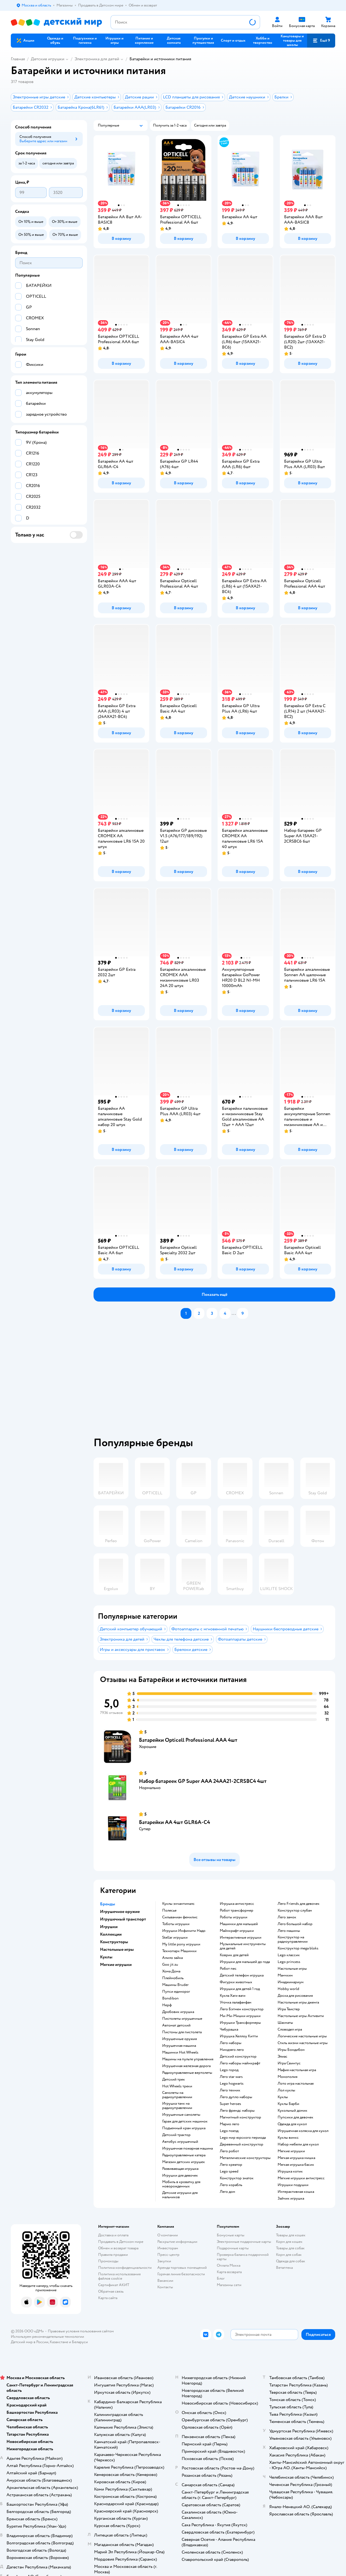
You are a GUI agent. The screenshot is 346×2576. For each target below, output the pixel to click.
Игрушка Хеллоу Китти (239, 2036)
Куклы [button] (106, 1957)
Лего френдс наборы (237, 2110)
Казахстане (59, 2342)
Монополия (287, 2077)
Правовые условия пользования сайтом (81, 2331)
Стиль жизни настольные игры (303, 2043)
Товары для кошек (290, 2235)
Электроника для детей (97, 59)
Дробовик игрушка (178, 2012)
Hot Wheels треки (177, 2086)
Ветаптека (284, 2267)
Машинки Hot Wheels (180, 2052)
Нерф (167, 2005)
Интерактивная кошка (296, 2192)
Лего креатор (231, 2165)
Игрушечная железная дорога (186, 2066)
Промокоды (108, 2261)
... (234, 1313)
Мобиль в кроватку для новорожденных (181, 2184)
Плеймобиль (173, 1978)
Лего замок (287, 1917)
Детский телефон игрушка (242, 1975)
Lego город (229, 2070)
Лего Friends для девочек (299, 1904)
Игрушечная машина (179, 2046)
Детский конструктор (238, 2056)
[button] (321, 41)
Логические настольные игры (302, 2036)
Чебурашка (229, 2029)
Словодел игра (290, 2029)
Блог (221, 2278)
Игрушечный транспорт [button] (123, 1919)
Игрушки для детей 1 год (240, 1989)
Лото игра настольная (296, 2083)
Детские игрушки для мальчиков (180, 2195)
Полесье (169, 1910)
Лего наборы (230, 2043)
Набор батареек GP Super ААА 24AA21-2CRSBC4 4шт (203, 1781)
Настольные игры (292, 1968)
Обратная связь (111, 2291)
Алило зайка (172, 1958)
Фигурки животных (236, 1982)
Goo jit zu (170, 1964)
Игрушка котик (290, 2171)
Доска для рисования (295, 1996)
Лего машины (289, 1931)
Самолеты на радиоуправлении (177, 2095)
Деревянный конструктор (241, 2144)
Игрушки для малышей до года (245, 1962)
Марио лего (229, 2124)
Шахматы (285, 2023)
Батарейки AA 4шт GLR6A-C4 (174, 1822)
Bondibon (170, 1998)
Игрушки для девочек (180, 2175)
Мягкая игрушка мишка (296, 2158)
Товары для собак (290, 2248)
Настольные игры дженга (298, 2002)
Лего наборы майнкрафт (240, 2063)
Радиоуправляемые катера (183, 2155)
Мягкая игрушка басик (296, 2165)
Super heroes (230, 2104)
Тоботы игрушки (175, 1924)
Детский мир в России (29, 2342)
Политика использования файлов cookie (119, 2276)
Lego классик (289, 1955)
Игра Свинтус (289, 2063)
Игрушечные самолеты (181, 2115)
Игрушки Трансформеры (240, 2023)
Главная (18, 59)
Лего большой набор (295, 1924)
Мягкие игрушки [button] (116, 1964)
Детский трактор (176, 2135)
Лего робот (229, 2151)
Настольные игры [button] (117, 1949)
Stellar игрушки (175, 1937)
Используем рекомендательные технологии (47, 2336)
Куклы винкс (288, 2137)
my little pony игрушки (181, 1944)
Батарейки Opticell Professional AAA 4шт (188, 1740)
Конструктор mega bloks (298, 1948)
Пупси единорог (176, 1991)
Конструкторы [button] (114, 1942)
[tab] (217, 1380)
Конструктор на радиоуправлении (293, 1939)
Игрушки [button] (109, 1926)
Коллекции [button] (111, 1934)
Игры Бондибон (291, 2050)
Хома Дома (171, 1971)
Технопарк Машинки (179, 1951)
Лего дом (227, 2192)
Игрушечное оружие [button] (120, 1911)
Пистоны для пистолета (182, 2032)
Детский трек (173, 2079)
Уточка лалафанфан (235, 2002)
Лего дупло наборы (236, 2097)
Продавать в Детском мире (120, 2241)
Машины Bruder (175, 1985)
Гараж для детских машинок (185, 2121)
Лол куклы (286, 2090)
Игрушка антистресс (237, 1904)
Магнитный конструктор (240, 2117)
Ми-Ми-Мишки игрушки (240, 2016)
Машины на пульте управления (187, 2059)
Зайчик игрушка (291, 2198)
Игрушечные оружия (179, 2039)
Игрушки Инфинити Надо (183, 1931)
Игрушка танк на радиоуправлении (177, 2105)
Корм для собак (289, 2254)
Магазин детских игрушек (183, 2162)
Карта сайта (107, 2298)
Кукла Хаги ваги (232, 1996)
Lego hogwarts (232, 2083)
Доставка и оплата (113, 2235)
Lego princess (289, 1962)
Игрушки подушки (293, 2185)
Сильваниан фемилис (180, 1917)
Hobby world (288, 1989)
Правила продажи (113, 2254)
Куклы (283, 2097)
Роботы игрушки (233, 1917)
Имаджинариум (291, 1982)
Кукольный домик (292, 2110)
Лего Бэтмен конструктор (242, 2009)
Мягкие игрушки (291, 2151)
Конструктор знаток (237, 2178)
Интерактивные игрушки (240, 1937)
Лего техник (230, 2090)
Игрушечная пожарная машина (187, 2148)
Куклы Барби (288, 2104)
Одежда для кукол (292, 2124)
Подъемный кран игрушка (183, 2128)
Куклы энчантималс (178, 1904)
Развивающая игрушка (180, 2169)
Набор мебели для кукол (298, 2144)
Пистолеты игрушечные (182, 2019)
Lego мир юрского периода (243, 2137)
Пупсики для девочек (295, 2117)
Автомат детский (176, 2025)
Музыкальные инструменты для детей (243, 1946)
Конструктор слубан (295, 1910)
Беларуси (80, 2342)
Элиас (282, 2056)
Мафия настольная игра (297, 2070)
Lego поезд (229, 2131)
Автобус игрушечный (180, 2142)
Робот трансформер (236, 1910)
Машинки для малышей (239, 1924)
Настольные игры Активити (301, 2016)
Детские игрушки (47, 59)
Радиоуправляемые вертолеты (187, 2073)
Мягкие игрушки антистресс (301, 2178)
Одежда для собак (290, 2261)
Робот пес (228, 1968)
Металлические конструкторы (245, 2158)
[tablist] (217, 1380)
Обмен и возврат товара (118, 2248)
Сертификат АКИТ (113, 2285)
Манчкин (285, 1975)
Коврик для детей (234, 1955)
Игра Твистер (289, 2009)
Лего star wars (231, 2077)
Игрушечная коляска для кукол (303, 2131)
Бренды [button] (107, 1904)
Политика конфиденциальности (125, 2267)
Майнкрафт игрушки (237, 1931)
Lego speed (229, 2171)
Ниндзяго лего (232, 2050)
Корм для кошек (289, 2241)
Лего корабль (231, 2185)
